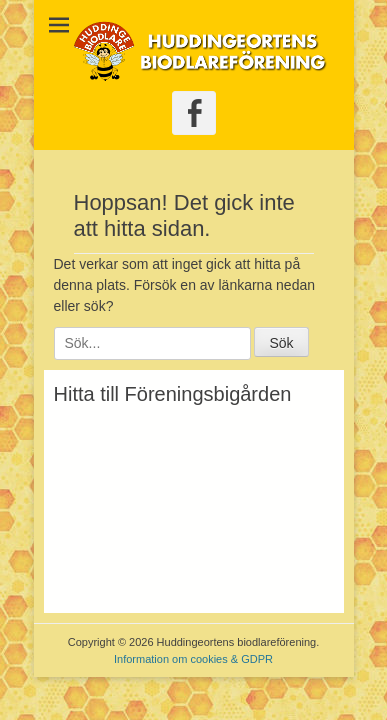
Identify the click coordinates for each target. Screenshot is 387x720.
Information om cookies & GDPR (193, 659)
